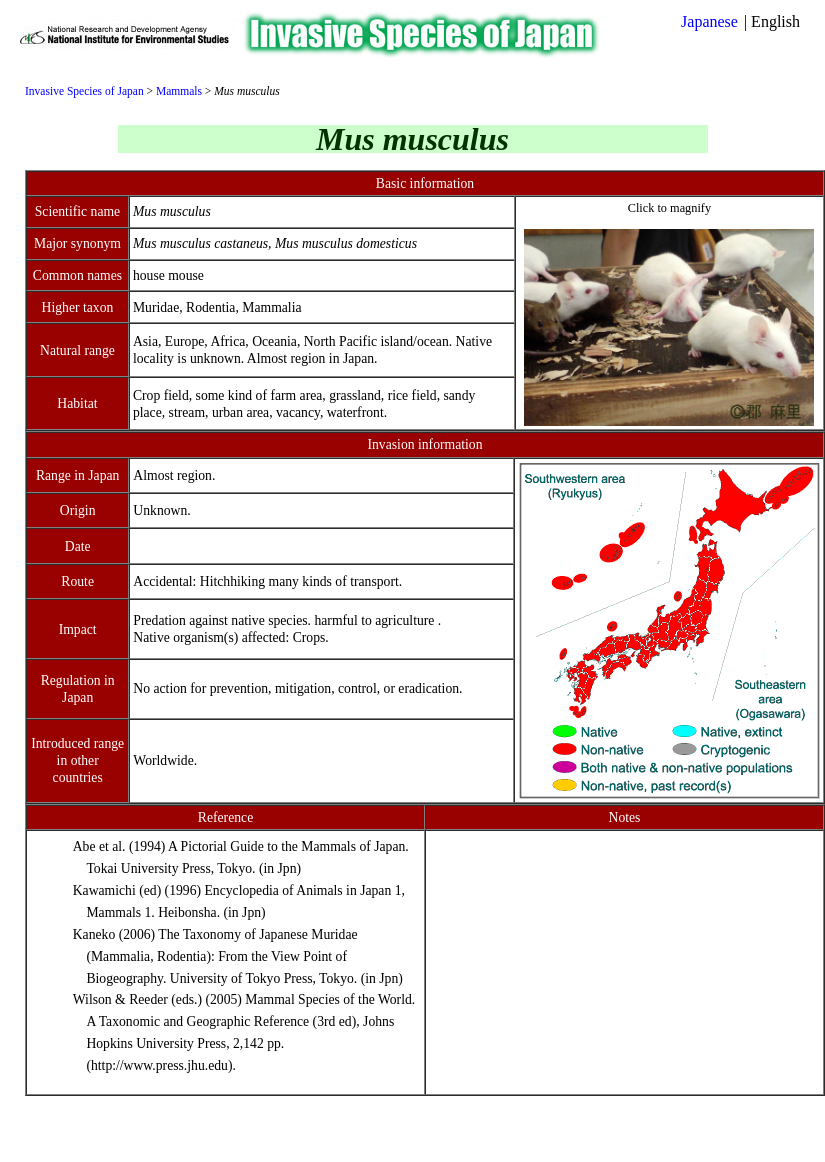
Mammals (179, 91)
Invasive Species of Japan (84, 91)
